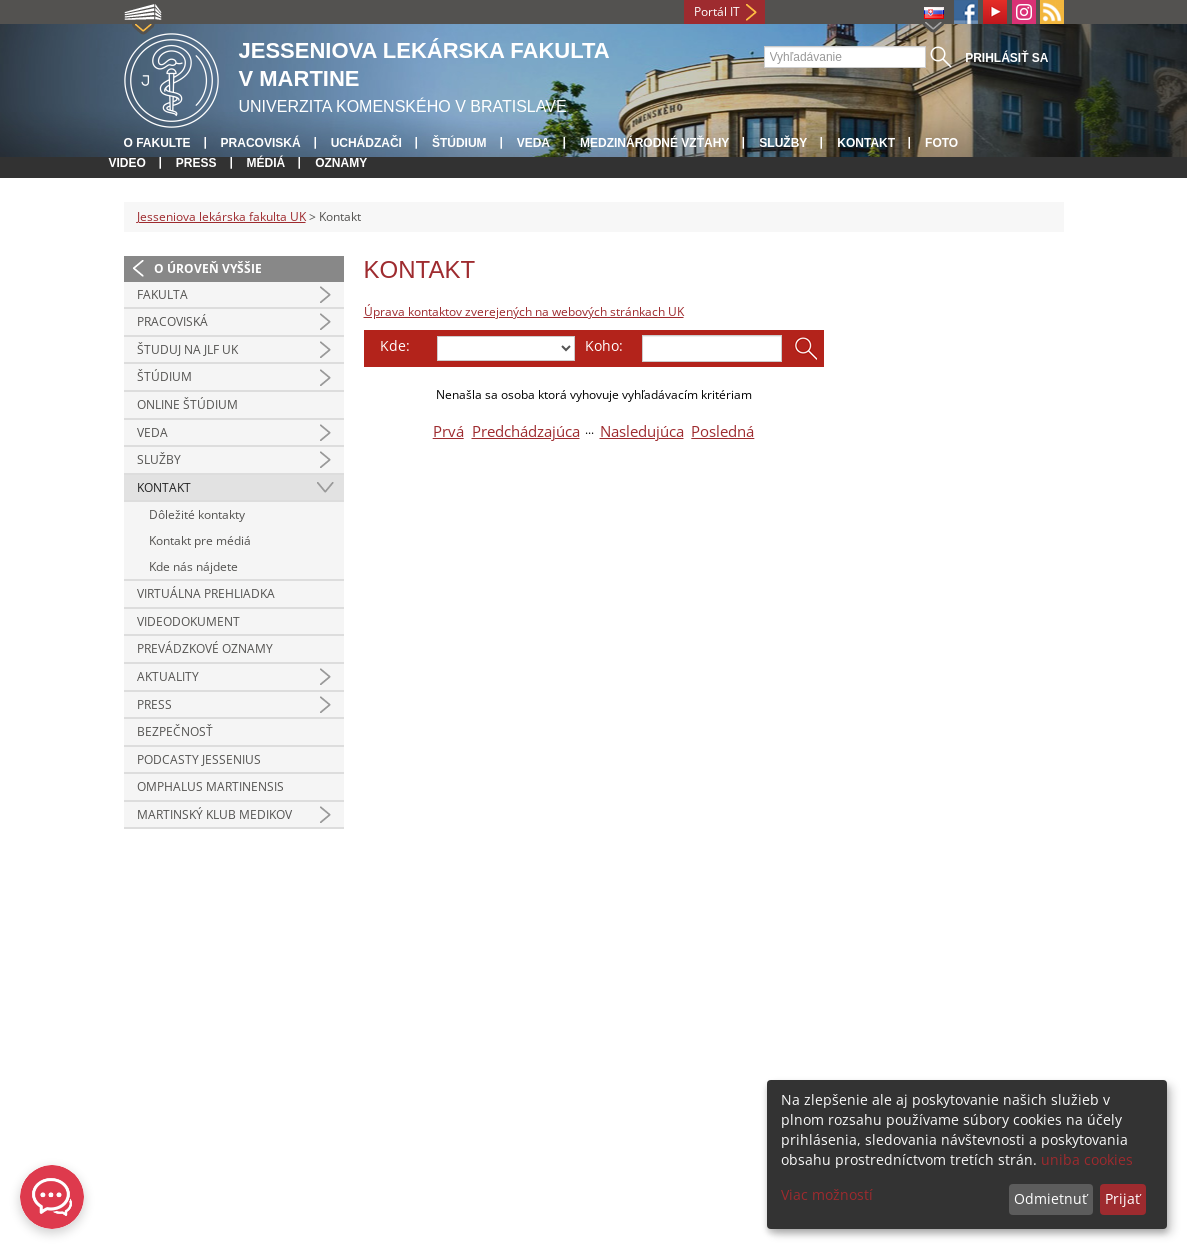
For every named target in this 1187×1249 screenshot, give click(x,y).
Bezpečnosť (175, 731)
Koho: (604, 345)
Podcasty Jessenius (199, 759)
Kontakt (866, 143)
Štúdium (459, 143)
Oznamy (341, 163)
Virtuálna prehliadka (206, 593)
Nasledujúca (642, 431)
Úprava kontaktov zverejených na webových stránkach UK (524, 311)
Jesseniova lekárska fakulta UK (221, 216)
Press (196, 163)
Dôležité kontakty (197, 514)
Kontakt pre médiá (200, 540)
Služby (783, 143)
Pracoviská (261, 143)
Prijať (1122, 1198)
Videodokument (188, 621)
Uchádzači (366, 143)
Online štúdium (187, 404)
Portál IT (717, 11)
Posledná (722, 431)
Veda (533, 143)
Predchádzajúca (526, 431)
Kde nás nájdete (193, 566)
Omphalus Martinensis (210, 786)
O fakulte (157, 143)
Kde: (395, 345)
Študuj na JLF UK (187, 349)
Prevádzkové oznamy (205, 648)
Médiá (266, 163)
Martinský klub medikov (214, 814)
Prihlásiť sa (1006, 58)
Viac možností (827, 1194)
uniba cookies (1087, 1159)
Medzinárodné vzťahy (654, 143)
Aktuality (168, 676)
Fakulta (162, 294)
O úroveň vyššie (208, 268)
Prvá (448, 431)
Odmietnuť (1050, 1198)
